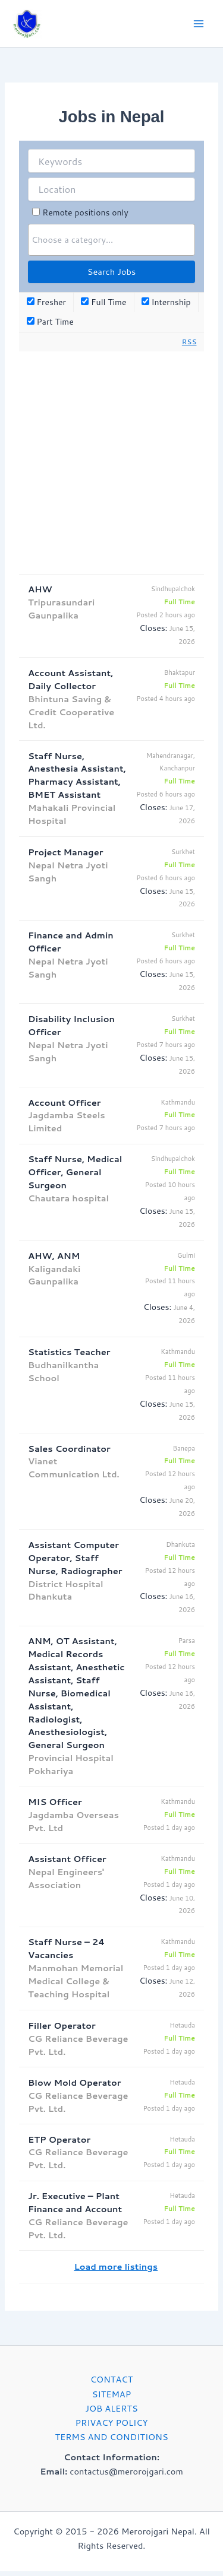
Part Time (50, 322)
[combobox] (111, 240)
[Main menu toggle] (198, 23)
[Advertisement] (111, 462)
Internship (166, 302)
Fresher (46, 302)
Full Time (103, 302)
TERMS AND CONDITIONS (111, 2437)
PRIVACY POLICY (111, 2422)
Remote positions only (85, 212)
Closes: (153, 628)
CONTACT (111, 2379)
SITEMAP (111, 2394)
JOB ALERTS (111, 2408)
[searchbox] (111, 239)
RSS (189, 342)
